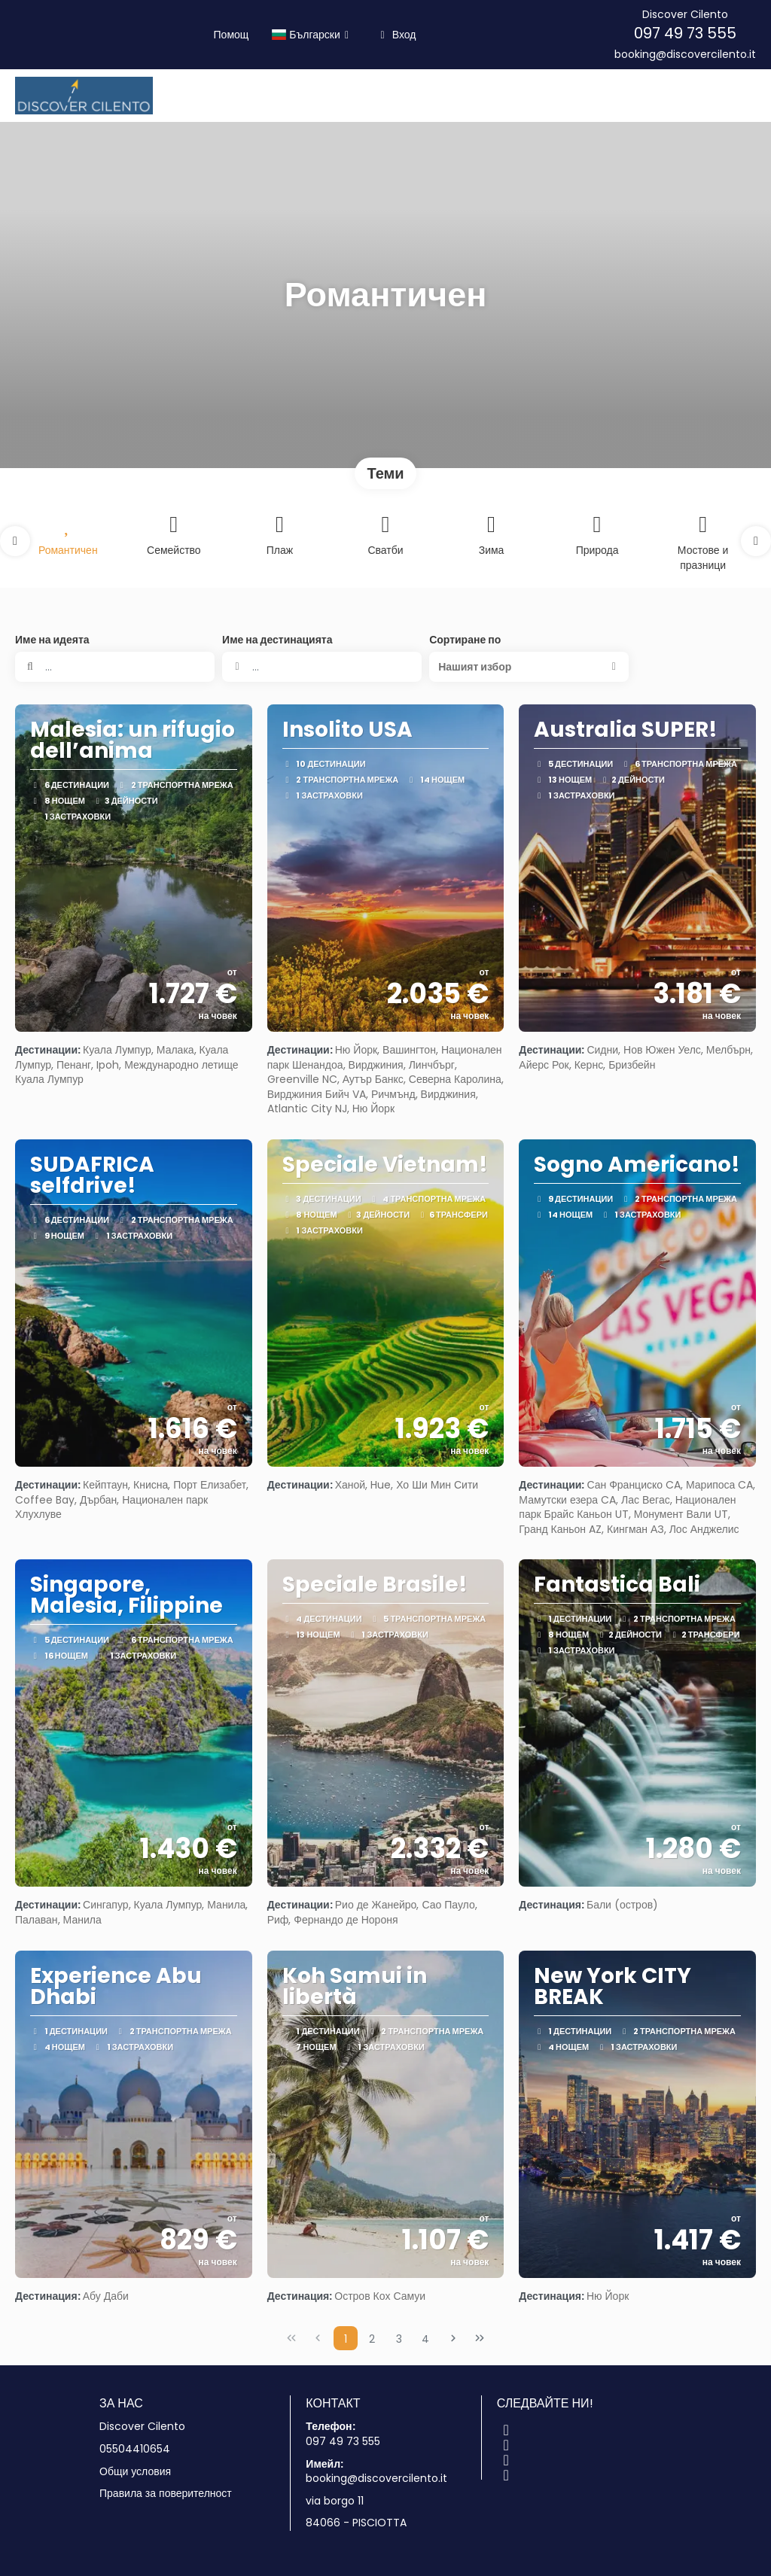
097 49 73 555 (685, 33)
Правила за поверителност (165, 2493)
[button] (15, 541)
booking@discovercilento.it (685, 54)
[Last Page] (480, 2338)
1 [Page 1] (345, 2338)
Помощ (231, 34)
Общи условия (135, 2472)
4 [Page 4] (425, 2338)
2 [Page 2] (372, 2338)
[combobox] (322, 667)
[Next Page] (453, 2338)
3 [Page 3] (399, 2338)
